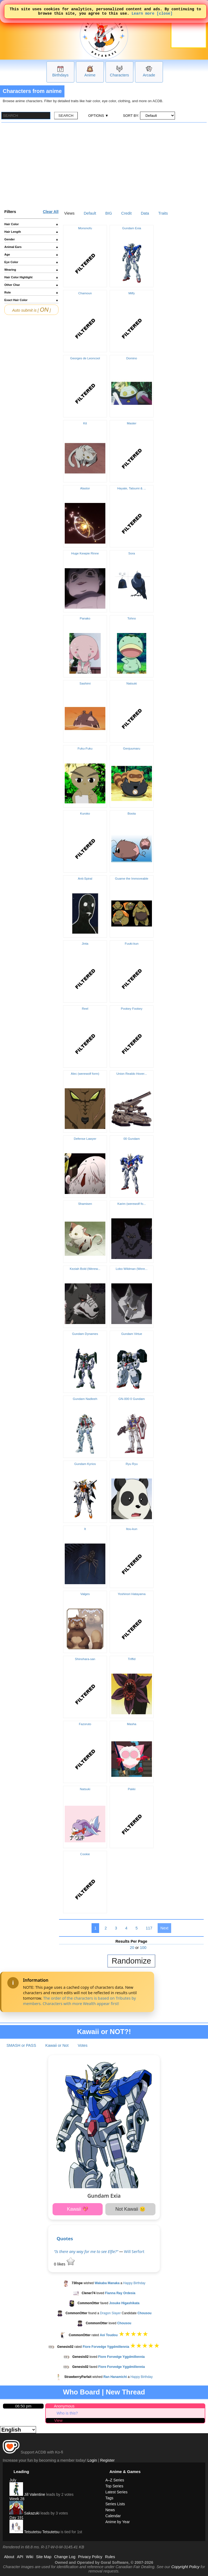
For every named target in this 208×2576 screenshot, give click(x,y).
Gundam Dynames (85, 1333)
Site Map (43, 2557)
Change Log (64, 2557)
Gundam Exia (131, 228)
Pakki (131, 1789)
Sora (131, 553)
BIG (108, 213)
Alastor (85, 488)
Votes (82, 2045)
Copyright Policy (185, 2567)
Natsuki (131, 683)
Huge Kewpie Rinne (85, 553)
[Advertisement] (104, 163)
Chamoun (85, 293)
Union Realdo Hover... (131, 1073)
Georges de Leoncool (85, 358)
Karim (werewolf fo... (132, 1203)
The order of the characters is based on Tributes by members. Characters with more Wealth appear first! (79, 2001)
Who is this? (67, 2413)
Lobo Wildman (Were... (132, 1268)
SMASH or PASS (21, 2045)
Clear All (50, 211)
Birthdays (60, 75)
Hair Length (31, 231)
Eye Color (31, 262)
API (20, 2557)
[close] (165, 14)
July (12, 2480)
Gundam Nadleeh (85, 1398)
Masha (131, 1724)
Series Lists (115, 2504)
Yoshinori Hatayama (132, 1594)
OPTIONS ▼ (98, 116)
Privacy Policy (90, 2557)
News (110, 2510)
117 (149, 1928)
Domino (131, 358)
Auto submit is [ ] (31, 309)
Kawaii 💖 (77, 2209)
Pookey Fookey (131, 1008)
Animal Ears (31, 246)
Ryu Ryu (132, 1463)
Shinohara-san (85, 1659)
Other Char (31, 284)
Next (164, 1928)
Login (92, 2460)
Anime (90, 75)
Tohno (131, 618)
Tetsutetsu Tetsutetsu (34, 2532)
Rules (110, 2557)
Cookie (85, 1854)
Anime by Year (117, 2522)
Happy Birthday (134, 2283)
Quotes (65, 2238)
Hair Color (31, 224)
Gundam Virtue (131, 1333)
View (58, 2420)
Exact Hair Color (31, 300)
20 (132, 1947)
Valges (85, 1594)
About (9, 2557)
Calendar (113, 2516)
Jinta (85, 943)
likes (64, 2264)
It (85, 1529)
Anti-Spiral (85, 878)
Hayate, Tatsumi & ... (131, 488)
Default (90, 213)
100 (143, 1947)
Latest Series (116, 2492)
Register (107, 2460)
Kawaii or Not (57, 2045)
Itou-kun (131, 1529)
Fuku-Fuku (84, 748)
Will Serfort (134, 2251)
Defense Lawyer (85, 1138)
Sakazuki (24, 2513)
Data (145, 213)
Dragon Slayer (110, 2313)
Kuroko (85, 813)
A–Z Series (114, 2480)
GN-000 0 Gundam (131, 1398)
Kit (85, 423)
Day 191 (16, 2517)
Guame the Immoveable (131, 878)
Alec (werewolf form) (85, 1073)
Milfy (131, 293)
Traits (163, 213)
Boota (132, 813)
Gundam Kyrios (85, 1463)
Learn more (143, 14)
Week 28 (16, 2499)
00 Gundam (131, 1138)
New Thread (125, 2392)
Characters (119, 75)
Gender (31, 239)
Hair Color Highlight (31, 277)
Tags (109, 2498)
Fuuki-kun (132, 943)
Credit (126, 213)
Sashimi (85, 683)
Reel (85, 1008)
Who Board (81, 2392)
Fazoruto (85, 1724)
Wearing (31, 269)
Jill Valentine (27, 2494)
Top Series (114, 2486)
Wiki (29, 2557)
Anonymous (64, 2406)
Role (31, 292)
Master (131, 423)
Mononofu (85, 228)
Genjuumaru (131, 748)
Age (31, 254)
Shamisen (85, 1203)
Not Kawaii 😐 (130, 2209)
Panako (85, 618)
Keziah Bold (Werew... (85, 1268)
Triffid (131, 1659)
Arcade (149, 75)
